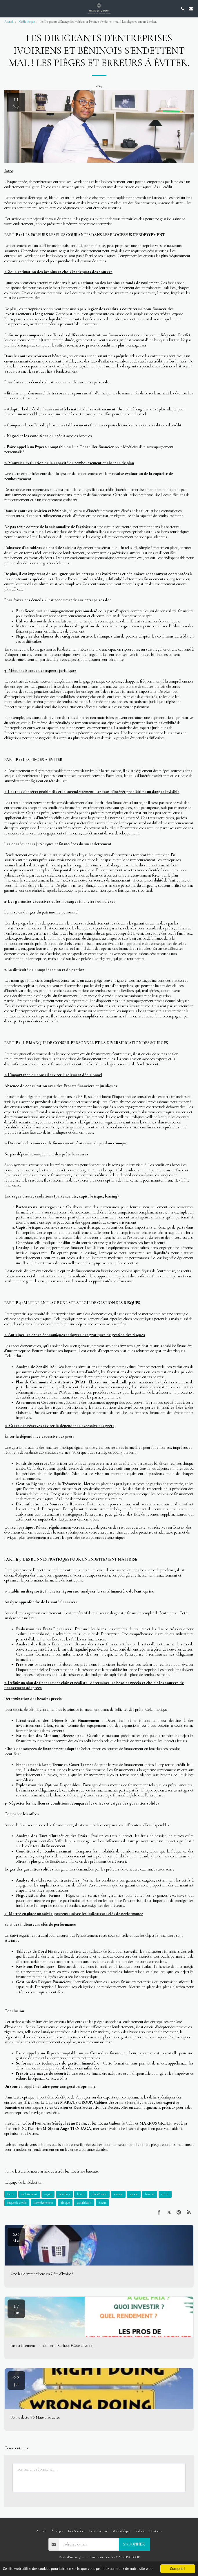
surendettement (43, 2203)
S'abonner (134, 2544)
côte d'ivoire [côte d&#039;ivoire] (99, 2194)
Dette (10, 2194)
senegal (118, 2194)
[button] (6, 8)
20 (16, 2236)
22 (16, 2379)
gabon (134, 2194)
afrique (65, 2203)
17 (16, 2308)
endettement (29, 2194)
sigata (48, 2194)
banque (149, 2194)
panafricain (84, 2203)
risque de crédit (16, 2203)
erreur (102, 2203)
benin (80, 2194)
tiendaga (64, 2194)
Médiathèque (27, 22)
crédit (165, 2194)
